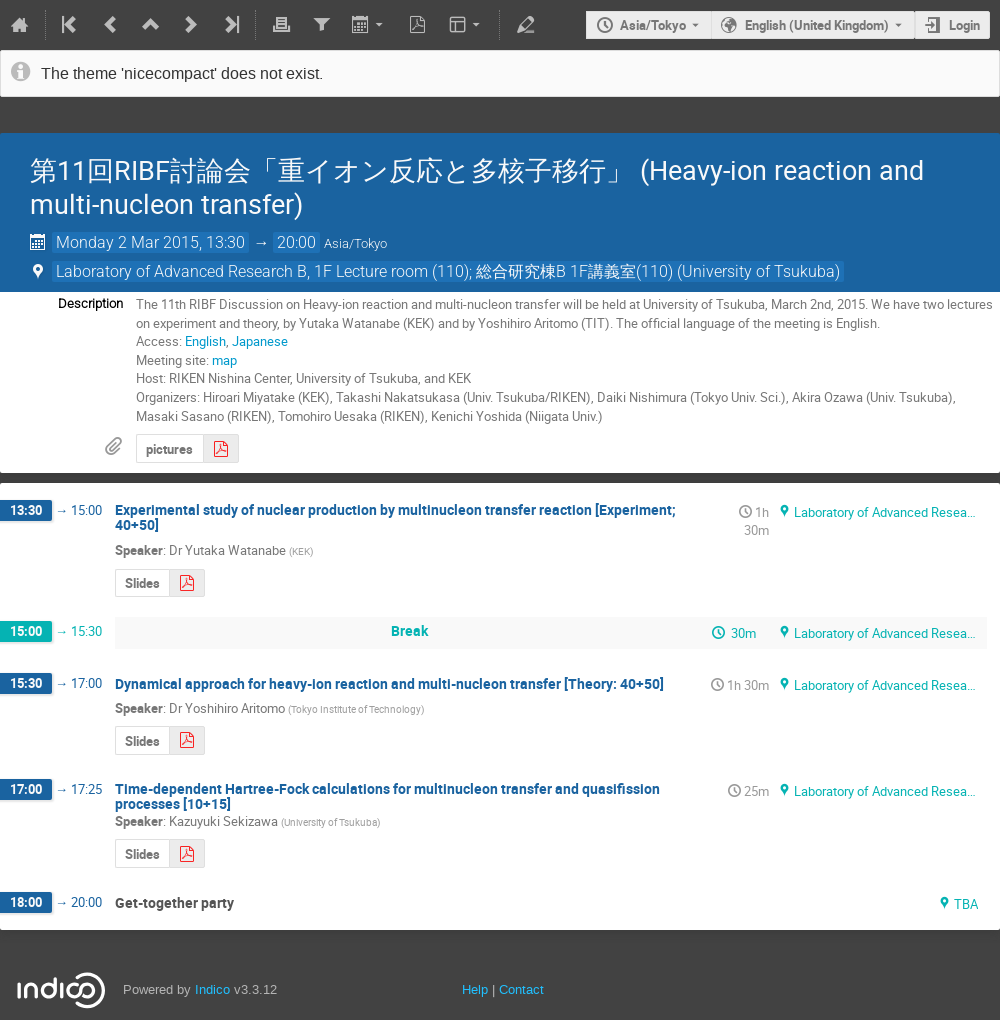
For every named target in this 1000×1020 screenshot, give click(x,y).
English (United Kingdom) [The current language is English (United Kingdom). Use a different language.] (817, 25)
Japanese (260, 341)
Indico (212, 989)
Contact (521, 989)
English (205, 341)
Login (964, 25)
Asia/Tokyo (653, 25)
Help (475, 989)
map (224, 360)
